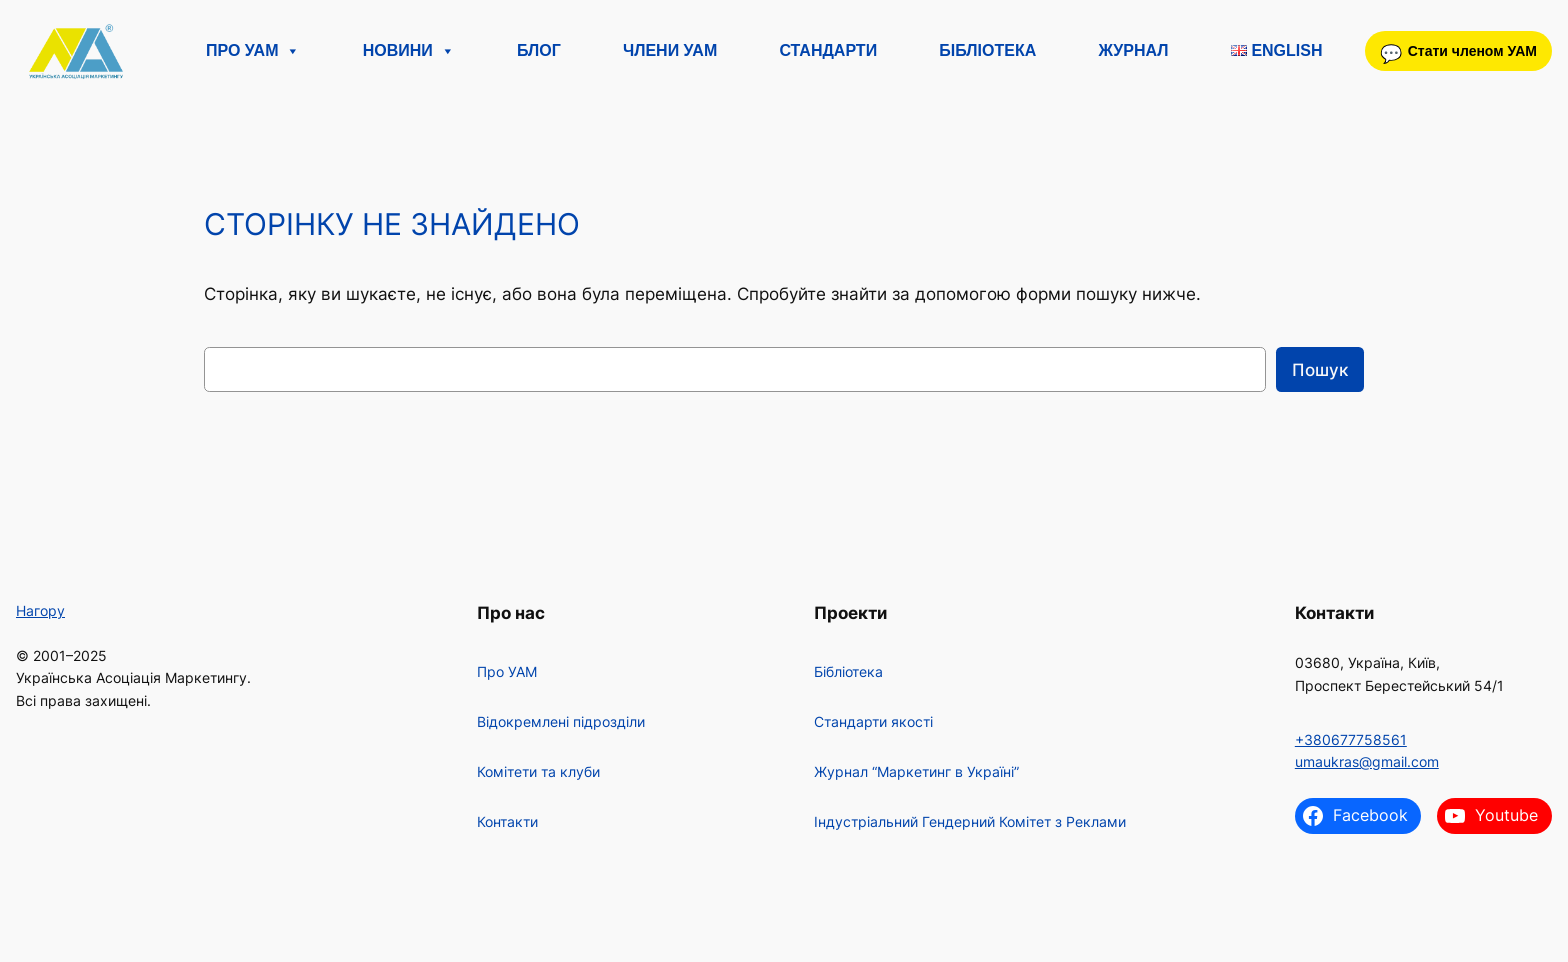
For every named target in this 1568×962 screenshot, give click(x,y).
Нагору (40, 610)
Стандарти (828, 50)
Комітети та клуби (538, 771)
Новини (409, 51)
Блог (539, 50)
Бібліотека (987, 50)
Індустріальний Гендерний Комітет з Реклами (970, 821)
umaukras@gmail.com (1367, 761)
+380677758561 (1351, 739)
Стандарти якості (873, 721)
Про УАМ (253, 51)
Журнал (1133, 50)
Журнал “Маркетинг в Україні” (916, 771)
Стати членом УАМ (1472, 51)
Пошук (1320, 370)
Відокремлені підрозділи (561, 721)
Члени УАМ (670, 50)
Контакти (507, 821)
